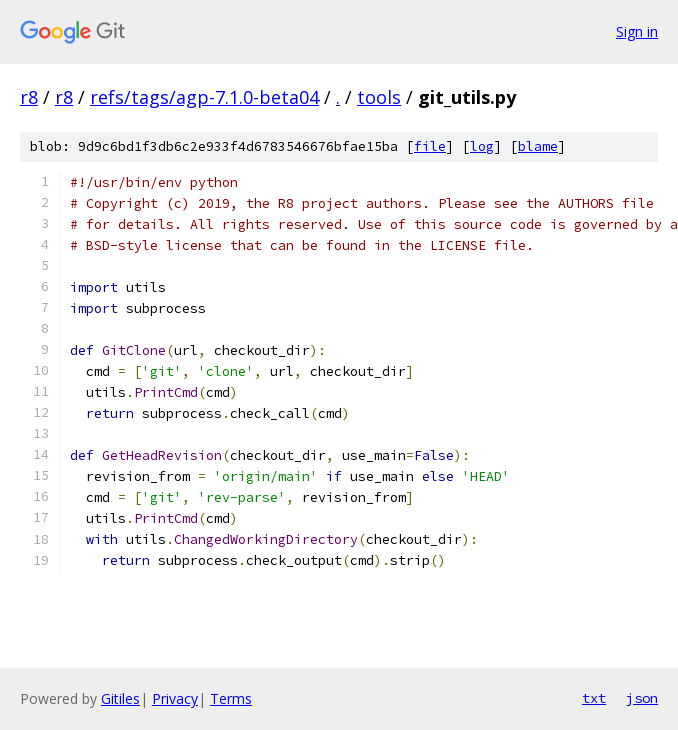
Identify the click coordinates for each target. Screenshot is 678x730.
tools (379, 97)
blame (538, 146)
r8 (29, 97)
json (642, 698)
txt (594, 698)
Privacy (175, 698)
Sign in (637, 31)
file (430, 146)
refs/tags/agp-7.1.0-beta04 (204, 97)
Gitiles (120, 698)
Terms (231, 698)
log (482, 146)
